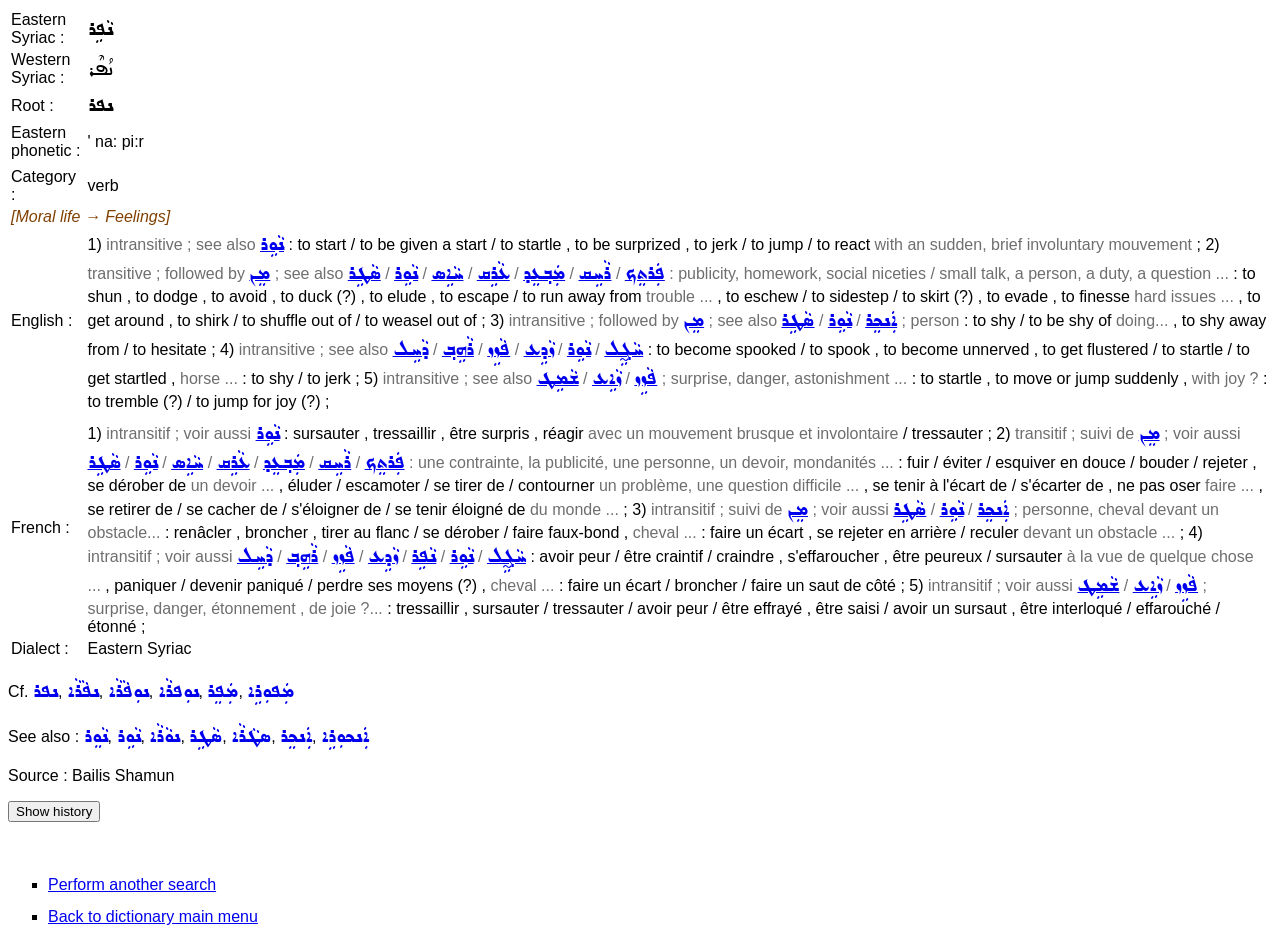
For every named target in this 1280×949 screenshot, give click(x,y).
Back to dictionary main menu (153, 916)
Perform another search (132, 884)
